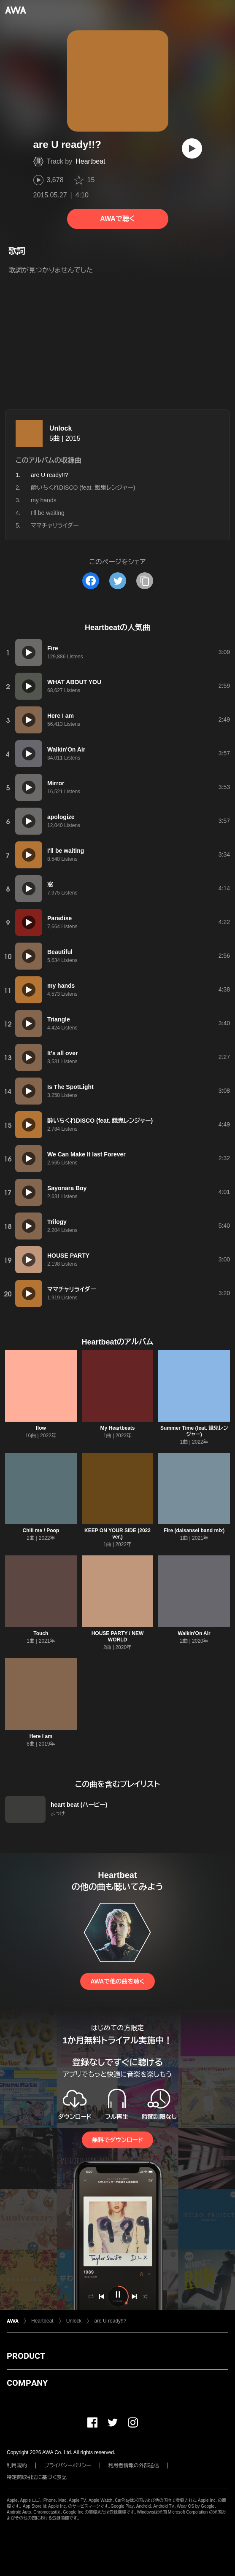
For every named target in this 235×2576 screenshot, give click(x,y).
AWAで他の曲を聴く (117, 1981)
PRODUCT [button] (26, 2356)
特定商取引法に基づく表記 (37, 2477)
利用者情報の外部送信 (133, 2465)
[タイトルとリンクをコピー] (144, 580)
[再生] (192, 148)
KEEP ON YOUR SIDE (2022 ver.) (117, 1534)
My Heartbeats (117, 1428)
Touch (40, 1633)
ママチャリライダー (55, 525)
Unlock (60, 428)
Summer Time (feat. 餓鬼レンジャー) (194, 1431)
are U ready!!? (110, 2321)
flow (41, 1428)
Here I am (41, 1736)
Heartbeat (90, 161)
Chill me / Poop (40, 1530)
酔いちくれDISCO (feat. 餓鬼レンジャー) (83, 487)
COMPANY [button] (27, 2383)
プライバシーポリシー (67, 2465)
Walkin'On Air (194, 1633)
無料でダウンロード (117, 2140)
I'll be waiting (48, 512)
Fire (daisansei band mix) (194, 1530)
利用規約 (17, 2465)
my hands (44, 500)
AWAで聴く (117, 218)
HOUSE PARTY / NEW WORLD (118, 1636)
